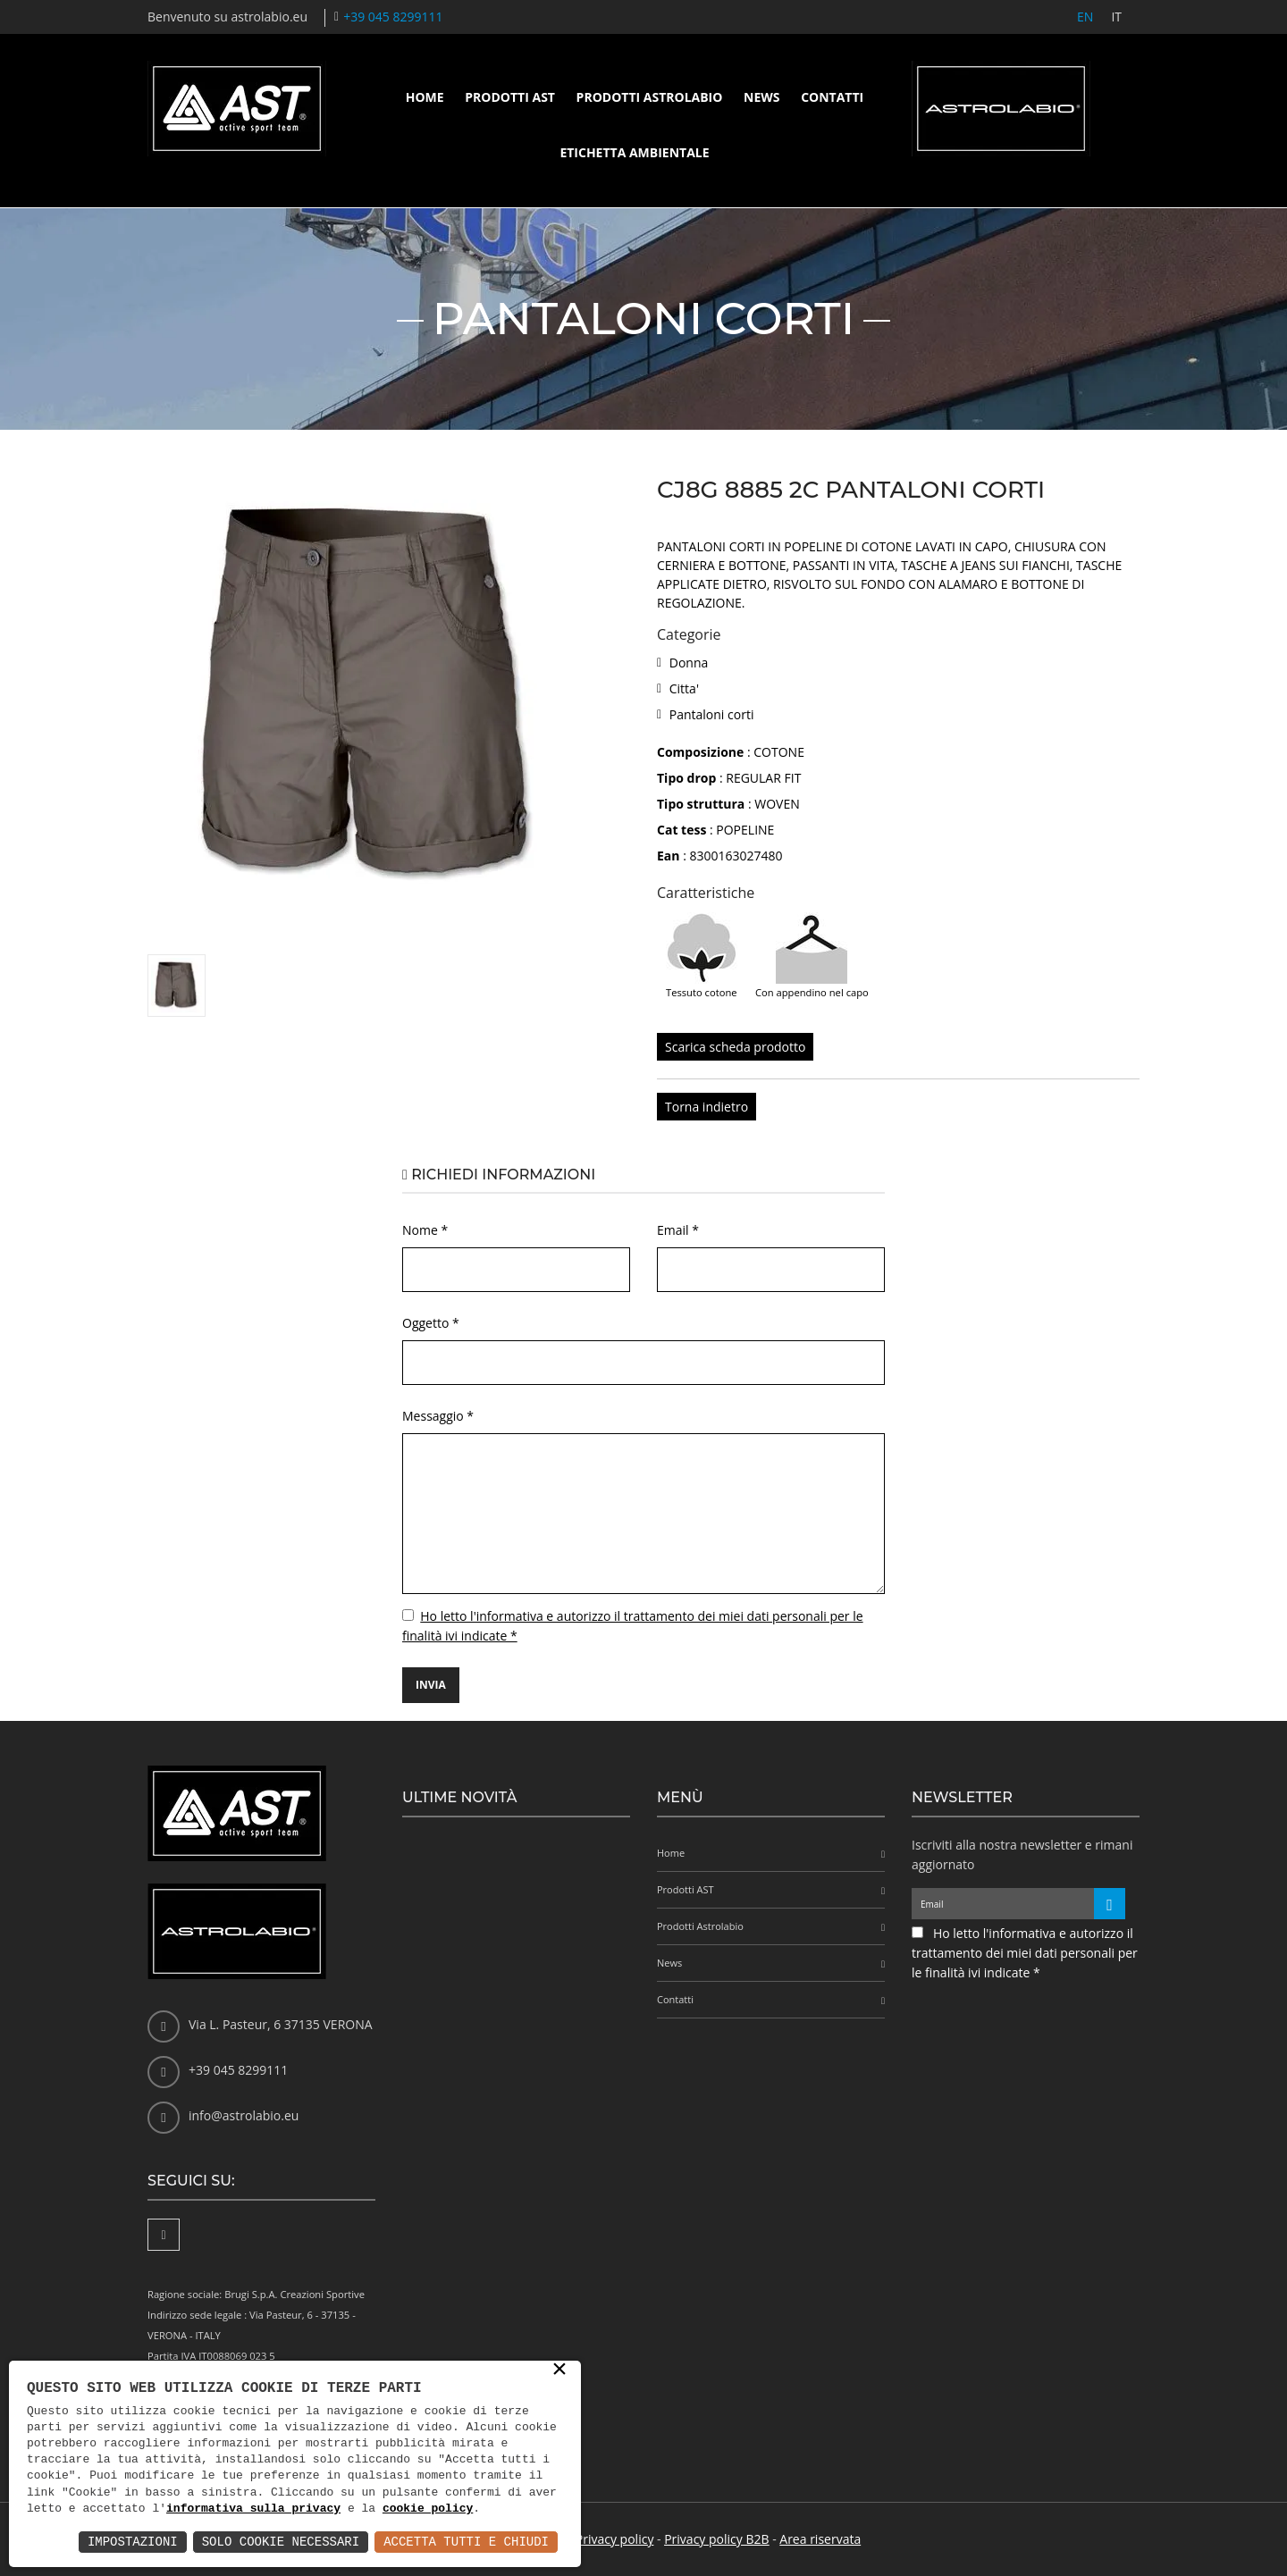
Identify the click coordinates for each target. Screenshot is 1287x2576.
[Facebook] (163, 2235)
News (761, 96)
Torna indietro (706, 1106)
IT (1116, 16)
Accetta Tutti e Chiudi (466, 2541)
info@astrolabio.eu (244, 2115)
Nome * (425, 1229)
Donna (689, 662)
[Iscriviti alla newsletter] (1109, 1903)
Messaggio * (438, 1415)
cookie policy (428, 2509)
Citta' (684, 688)
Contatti (832, 96)
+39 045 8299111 (392, 16)
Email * (678, 1229)
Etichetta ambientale (634, 152)
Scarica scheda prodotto (735, 1046)
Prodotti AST (510, 96)
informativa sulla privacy (253, 2509)
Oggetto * (430, 1322)
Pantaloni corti (711, 714)
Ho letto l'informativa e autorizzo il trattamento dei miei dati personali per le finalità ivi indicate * (1025, 1953)
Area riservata (820, 2538)
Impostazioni (133, 2541)
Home (425, 96)
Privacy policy (615, 2538)
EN (1085, 16)
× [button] (559, 2370)
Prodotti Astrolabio (649, 96)
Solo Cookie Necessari (280, 2541)
